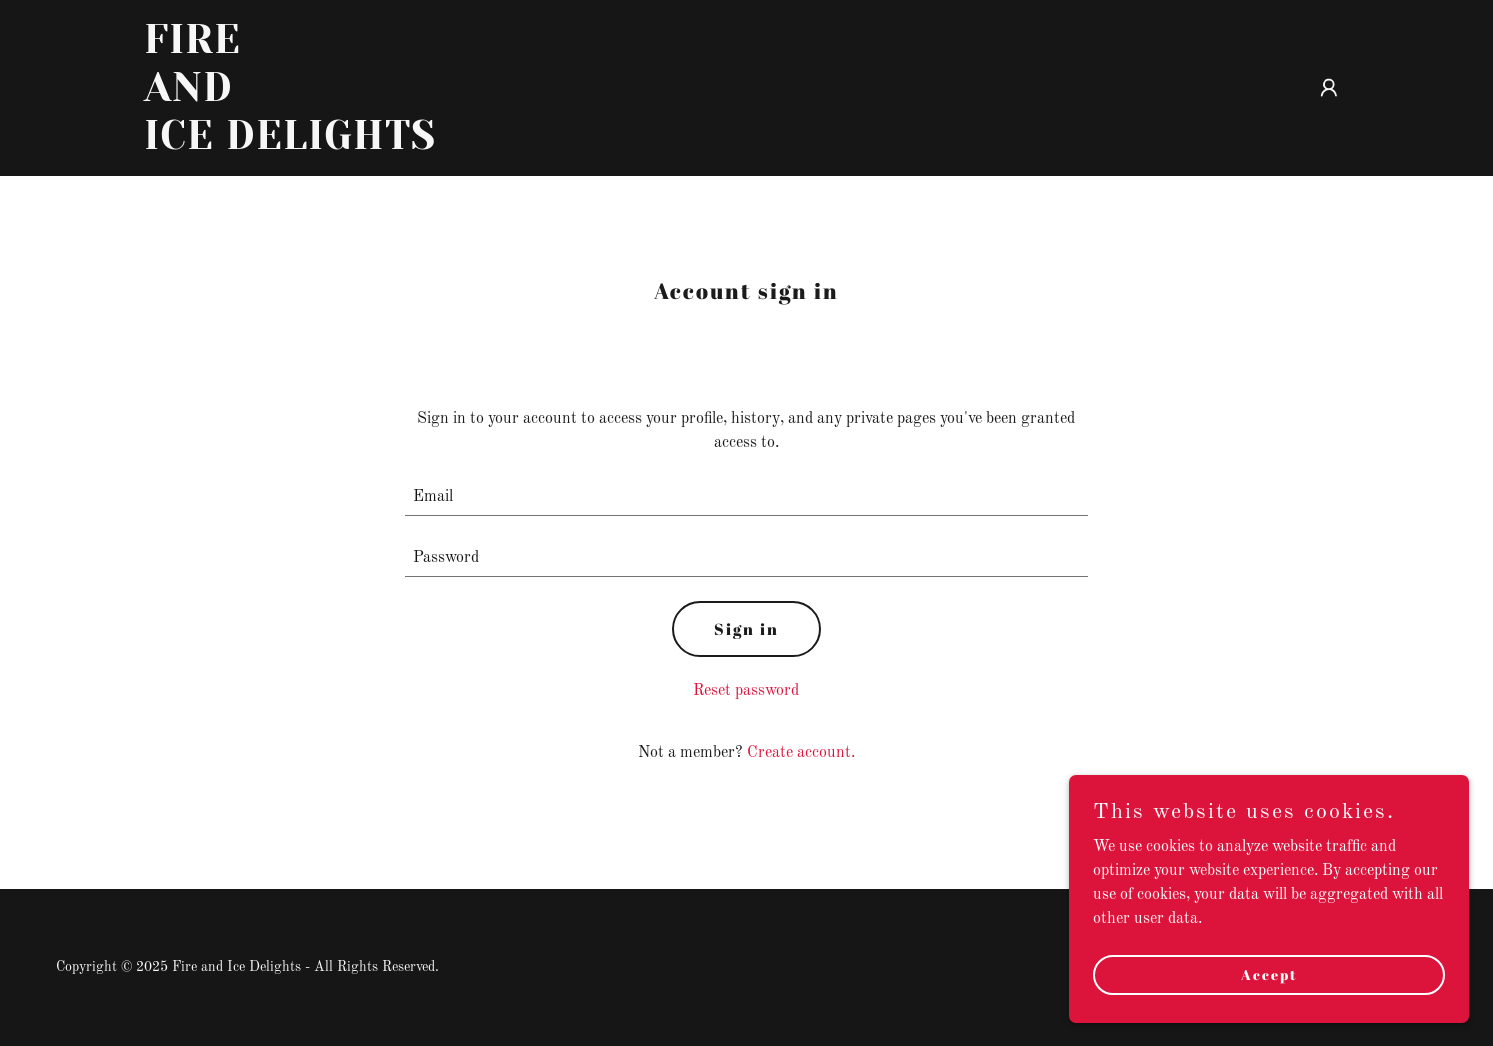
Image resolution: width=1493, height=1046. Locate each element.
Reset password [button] (746, 691)
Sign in (746, 629)
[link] (355, 145)
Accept (1269, 974)
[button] (1329, 88)
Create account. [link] (801, 753)
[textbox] (746, 497)
